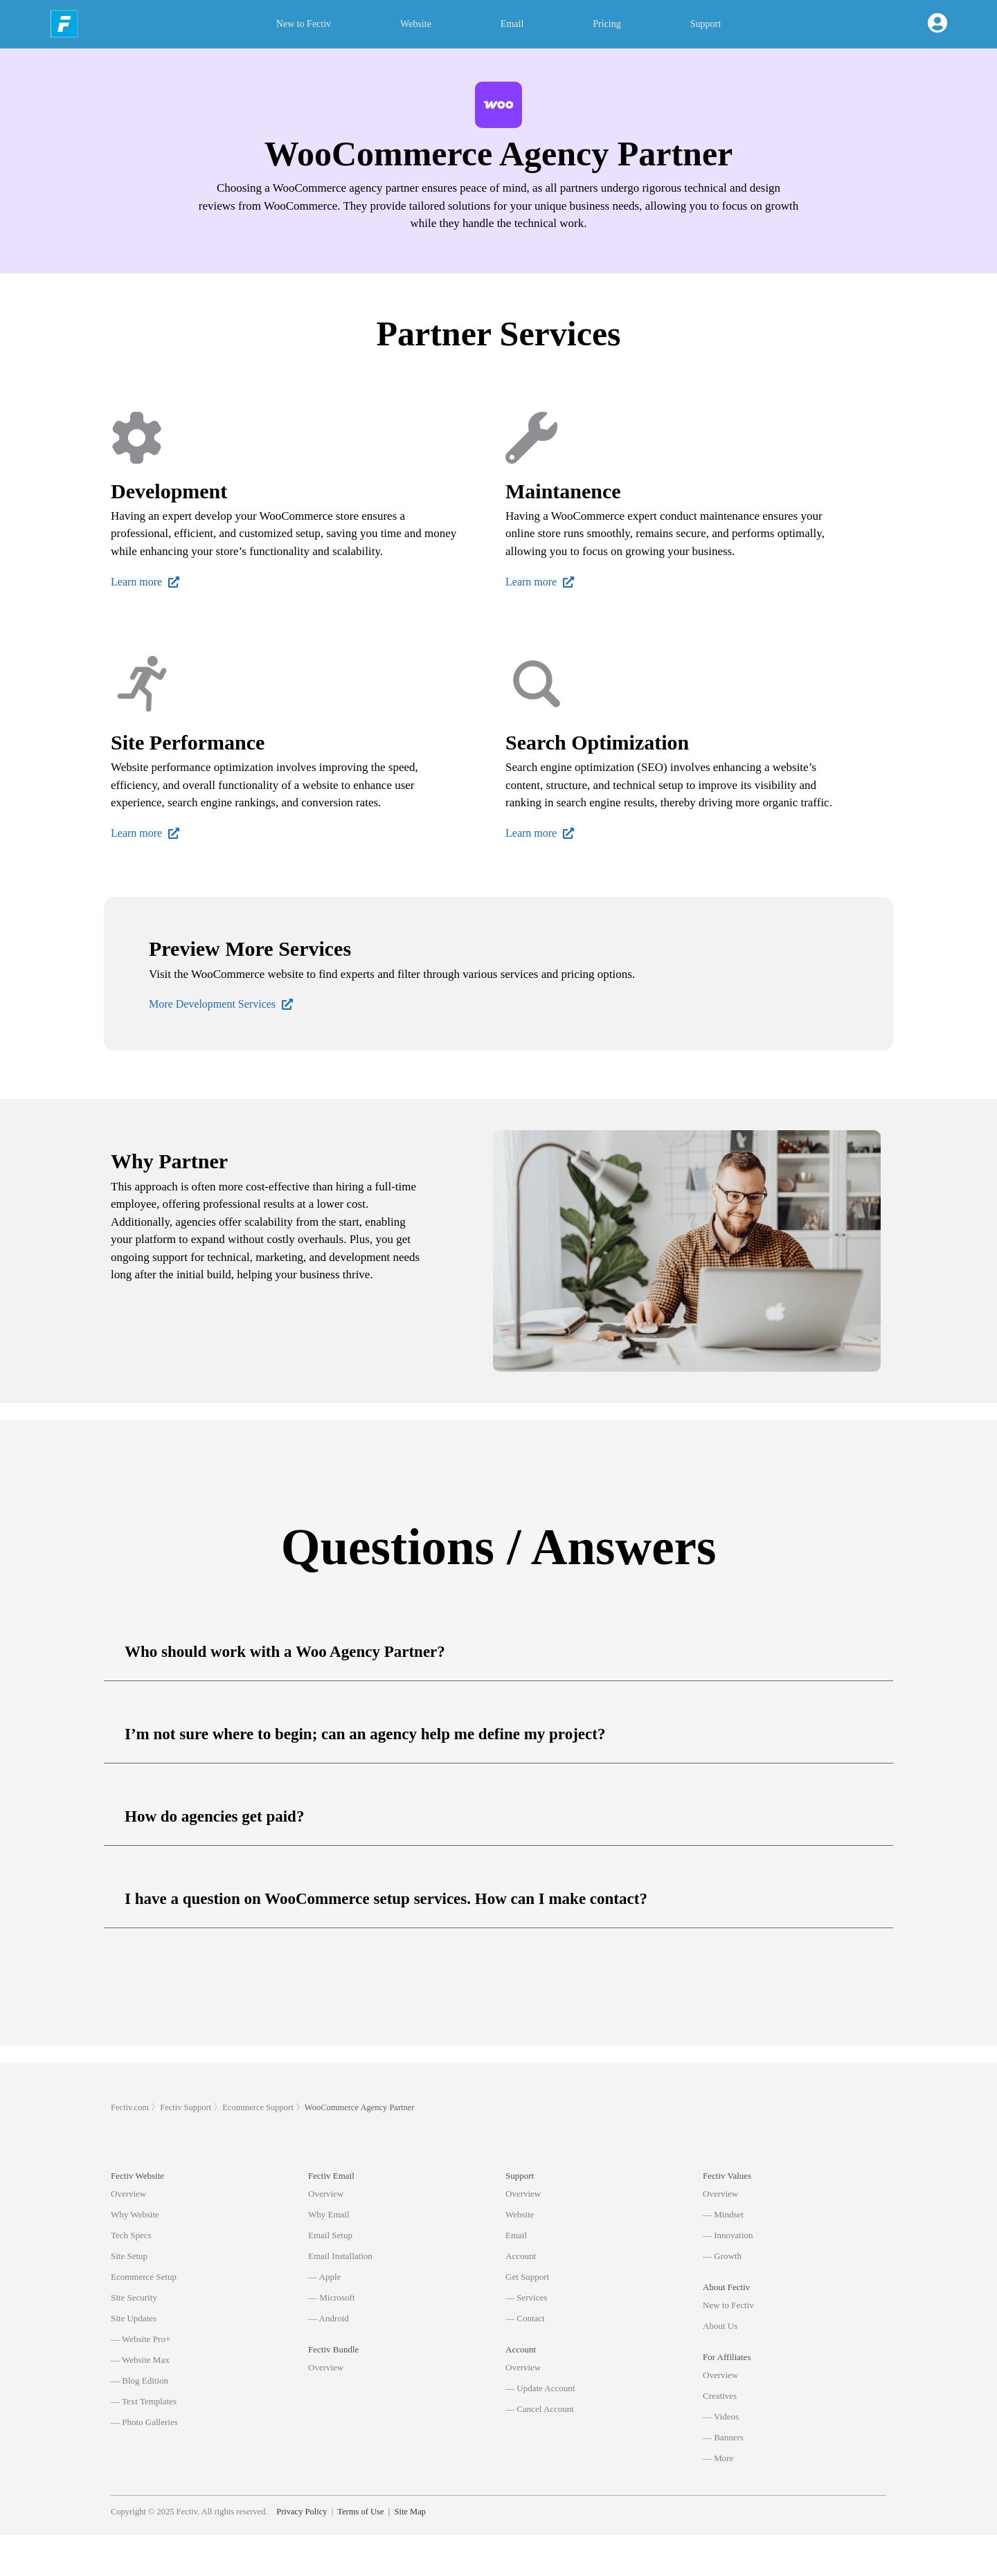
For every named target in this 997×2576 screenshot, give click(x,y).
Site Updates (133, 2318)
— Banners (723, 2437)
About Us (720, 2326)
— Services (526, 2297)
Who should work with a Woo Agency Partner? (285, 1651)
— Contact (525, 2318)
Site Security (134, 2297)
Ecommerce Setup (144, 2276)
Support (705, 24)
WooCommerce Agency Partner (360, 2107)
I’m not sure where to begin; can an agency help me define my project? (365, 1734)
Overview (128, 2193)
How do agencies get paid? (214, 1816)
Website (415, 24)
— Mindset (723, 2214)
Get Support (527, 2276)
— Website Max (140, 2360)
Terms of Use (360, 2552)
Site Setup (129, 2256)
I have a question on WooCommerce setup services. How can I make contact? (386, 1898)
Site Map (409, 2552)
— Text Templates (144, 2401)
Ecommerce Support (257, 2107)
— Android (328, 2318)
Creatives (720, 2396)
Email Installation (340, 2256)
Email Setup (330, 2235)
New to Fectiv (303, 24)
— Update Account (540, 2388)
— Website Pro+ (140, 2339)
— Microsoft (331, 2297)
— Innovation (728, 2235)
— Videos (721, 2416)
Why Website (135, 2214)
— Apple (324, 2276)
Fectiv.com (130, 2107)
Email (512, 24)
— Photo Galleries (144, 2422)
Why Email (329, 2214)
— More (718, 2458)
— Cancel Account (539, 2409)
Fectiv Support (185, 2107)
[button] (498, 1652)
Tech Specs (131, 2235)
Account (520, 2256)
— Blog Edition (139, 2380)
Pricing (606, 24)
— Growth (722, 2256)
